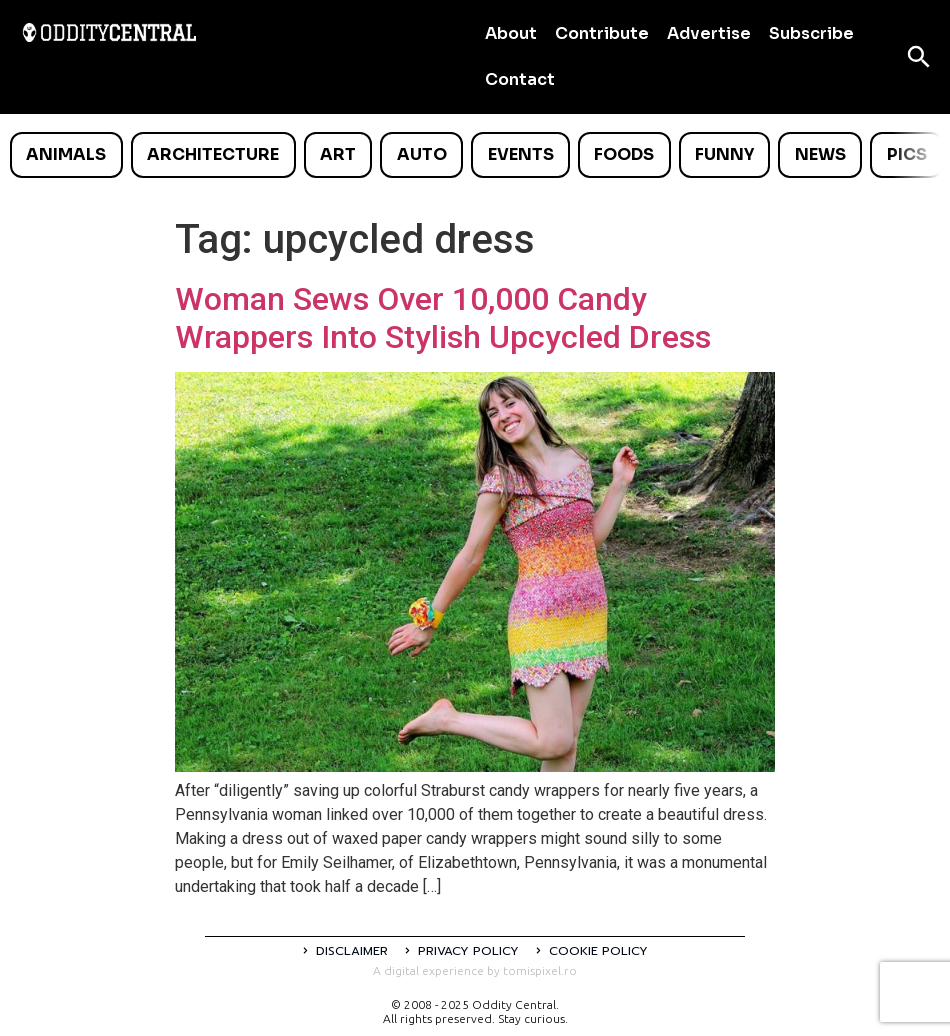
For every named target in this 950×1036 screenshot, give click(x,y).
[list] (475, 155)
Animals (66, 154)
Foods (624, 154)
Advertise (709, 33)
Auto (422, 154)
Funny (724, 154)
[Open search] (919, 57)
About (511, 33)
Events (521, 154)
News (820, 154)
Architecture (213, 154)
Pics (907, 154)
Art (338, 154)
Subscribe (811, 33)
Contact (520, 79)
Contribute (602, 33)
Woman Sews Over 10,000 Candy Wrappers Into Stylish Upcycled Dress (443, 318)
